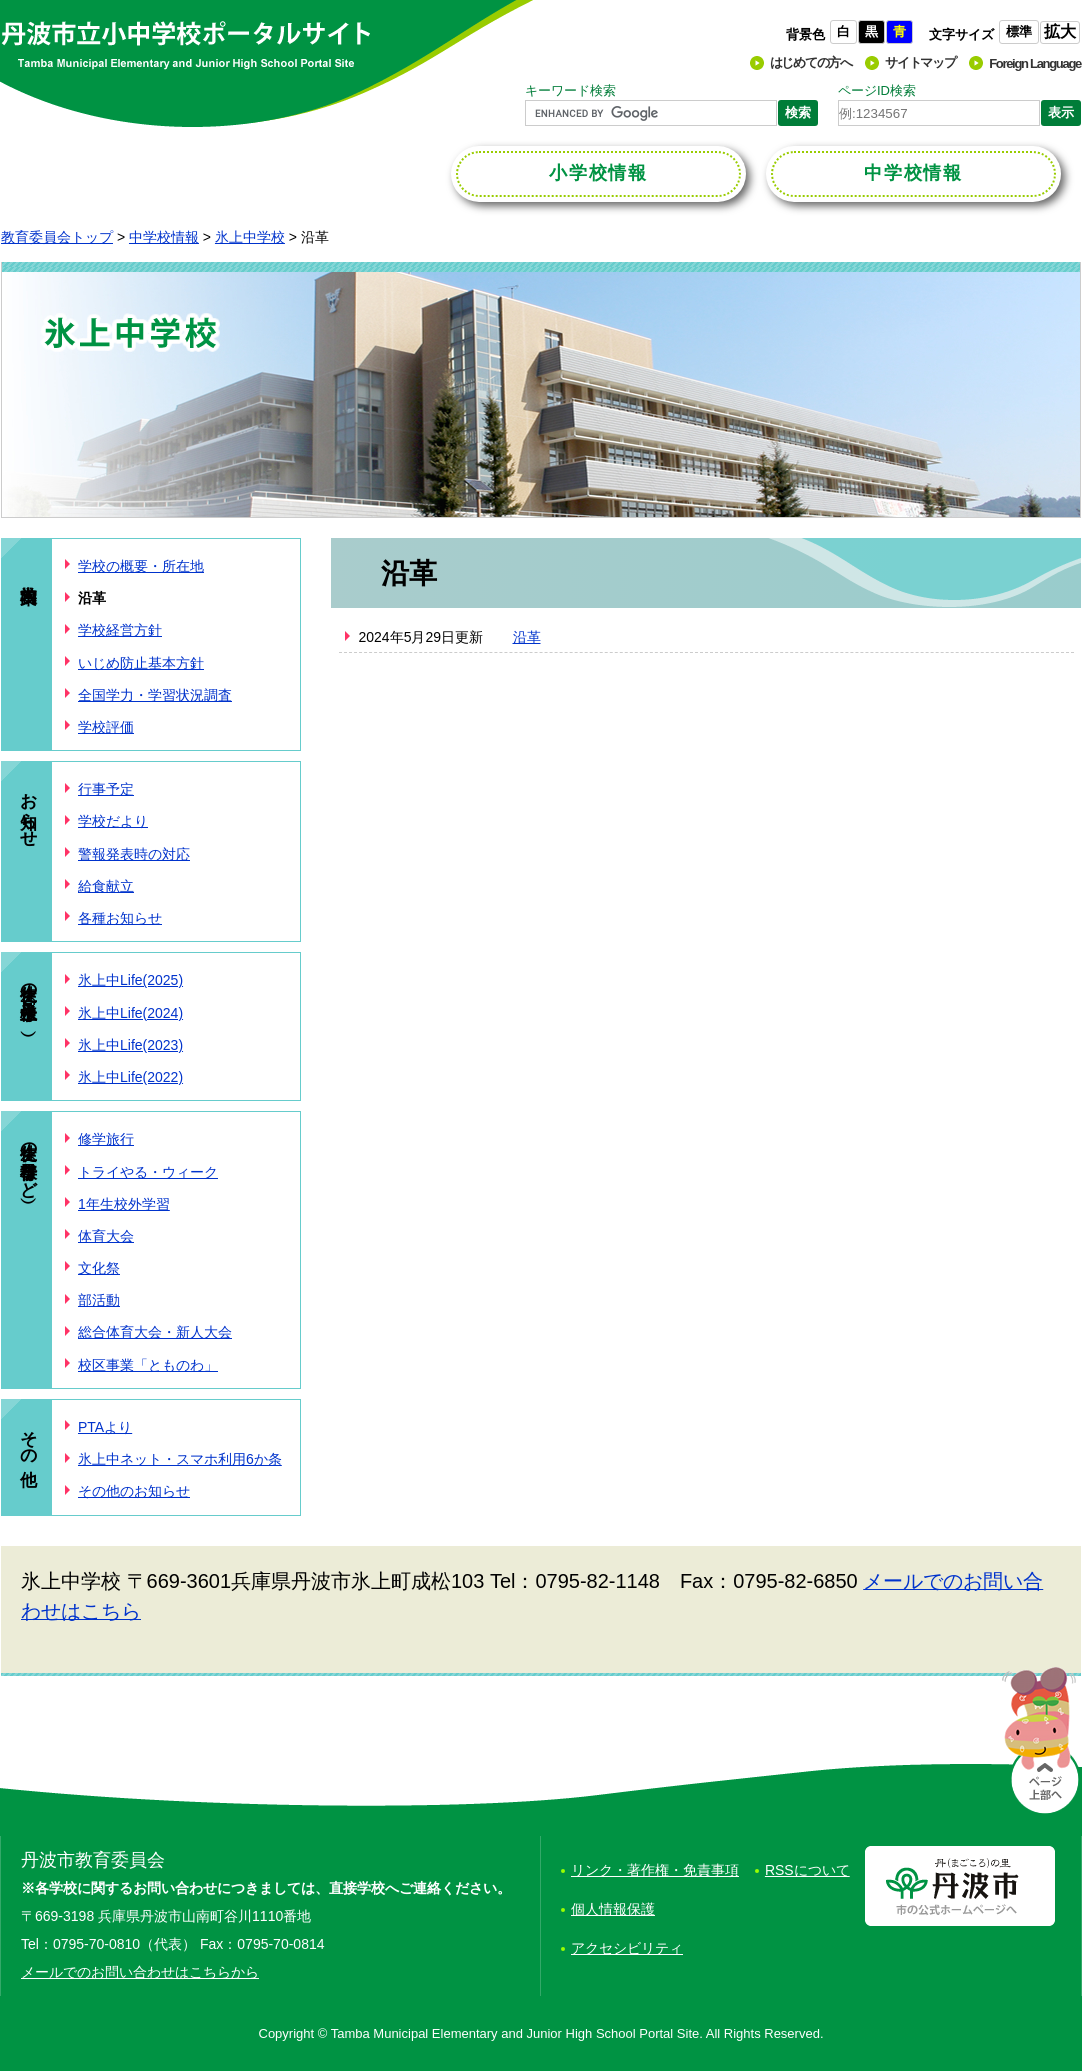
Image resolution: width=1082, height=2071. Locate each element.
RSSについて (807, 1870)
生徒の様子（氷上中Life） (28, 996)
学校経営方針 (120, 630)
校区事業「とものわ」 (148, 1365)
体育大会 (106, 1236)
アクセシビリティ (627, 1948)
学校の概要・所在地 (141, 566)
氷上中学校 (250, 237)
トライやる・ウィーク (148, 1172)
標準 (1019, 31)
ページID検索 (877, 90)
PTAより (105, 1427)
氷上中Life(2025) (130, 980)
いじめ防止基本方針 (141, 663)
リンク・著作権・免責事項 (655, 1870)
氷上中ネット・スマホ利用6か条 (180, 1459)
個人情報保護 (613, 1909)
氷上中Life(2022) (130, 1077)
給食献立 (106, 886)
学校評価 (106, 727)
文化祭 (99, 1268)
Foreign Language (1035, 63)
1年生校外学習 (124, 1204)
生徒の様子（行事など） (28, 1159)
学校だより (113, 821)
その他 (28, 1438)
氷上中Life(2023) (130, 1045)
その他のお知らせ (134, 1491)
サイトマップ (920, 62)
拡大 (1060, 31)
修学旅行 (106, 1139)
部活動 (99, 1300)
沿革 (527, 637)
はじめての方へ (811, 62)
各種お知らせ (120, 918)
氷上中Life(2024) (130, 1013)
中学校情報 (164, 237)
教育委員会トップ (57, 237)
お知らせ (28, 809)
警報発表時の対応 (134, 854)
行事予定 (106, 789)
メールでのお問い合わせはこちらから (140, 1972)
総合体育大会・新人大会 (155, 1332)
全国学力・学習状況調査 (155, 695)
